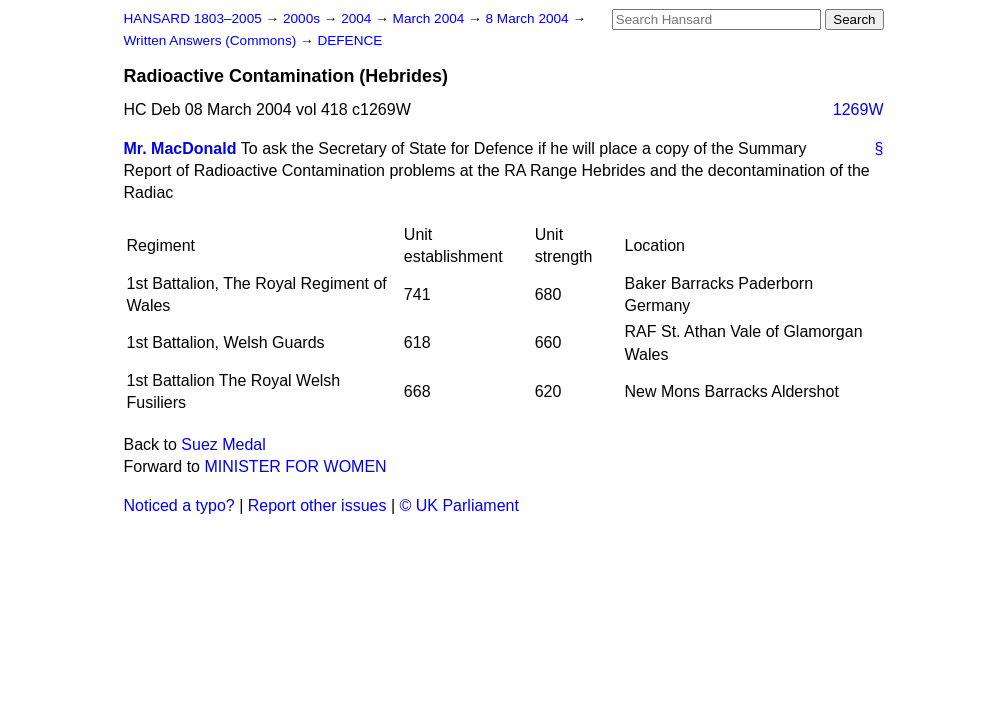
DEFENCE (349, 40)
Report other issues (317, 505)
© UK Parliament (459, 505)
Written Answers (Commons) (212, 40)
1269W (858, 109)
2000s (303, 18)
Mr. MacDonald (180, 148)
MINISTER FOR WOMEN (295, 466)
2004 (358, 18)
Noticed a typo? (179, 505)
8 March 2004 (529, 18)
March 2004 (431, 18)
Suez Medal (223, 444)
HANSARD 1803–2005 (193, 18)
